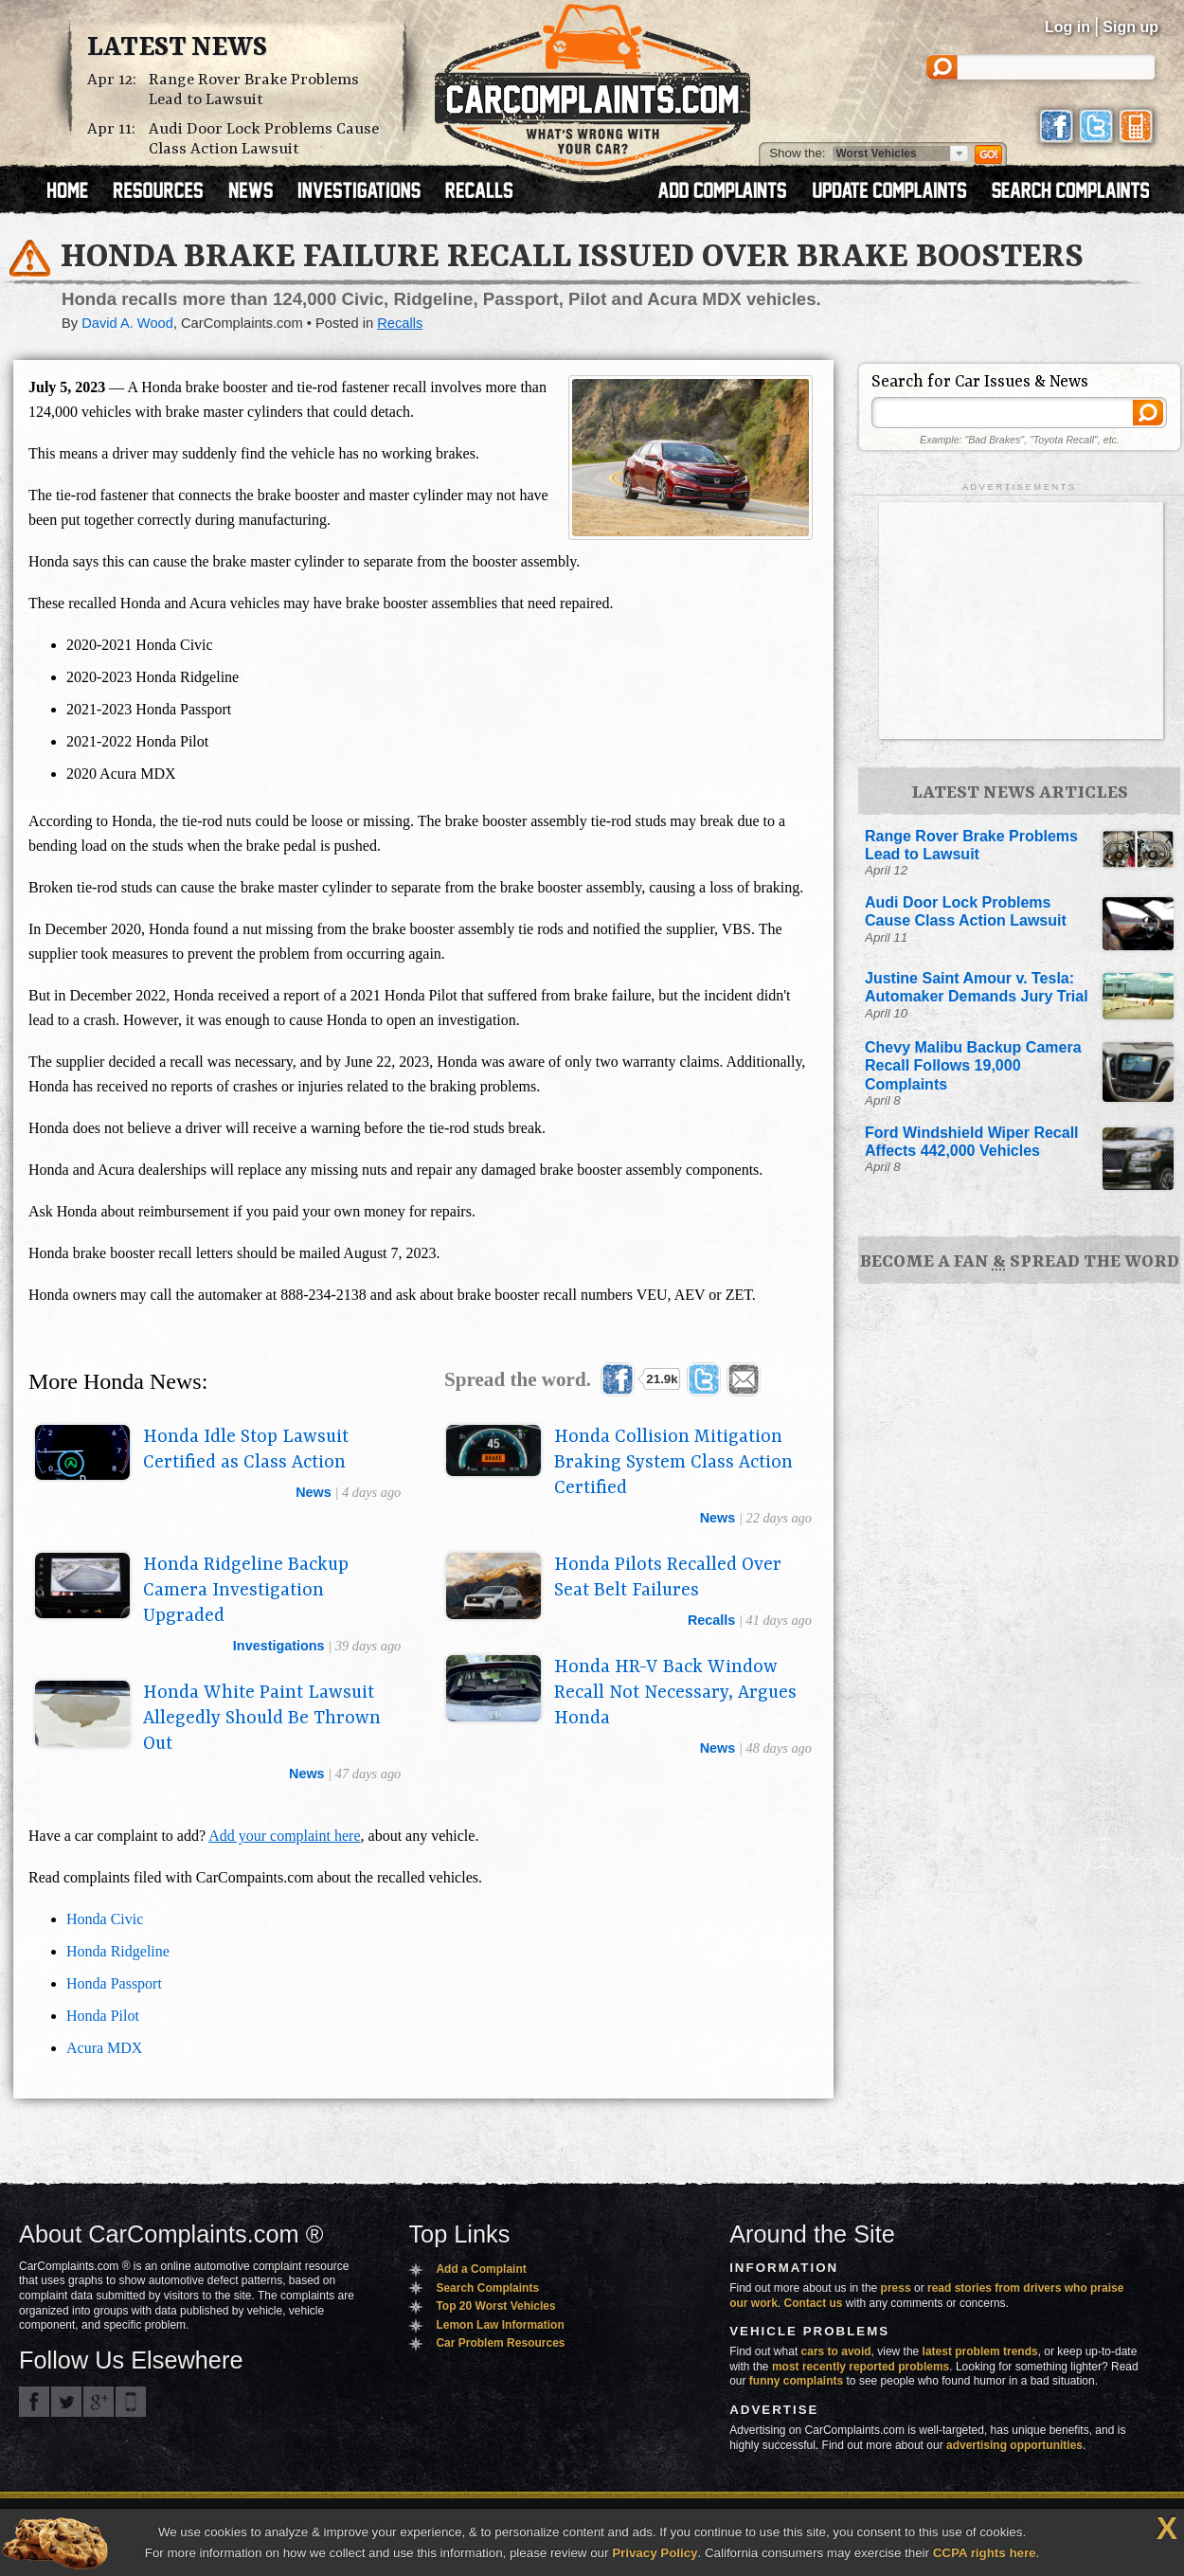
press (896, 2288)
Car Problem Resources (500, 2343)
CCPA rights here (984, 2553)
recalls (711, 1620)
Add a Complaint (481, 2269)
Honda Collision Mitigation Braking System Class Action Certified (673, 1463)
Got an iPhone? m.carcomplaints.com (131, 2402)
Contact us (813, 2303)
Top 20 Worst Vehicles (495, 2306)
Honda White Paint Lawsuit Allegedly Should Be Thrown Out (262, 1719)
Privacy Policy (654, 2553)
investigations (279, 1645)
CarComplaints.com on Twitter (66, 2402)
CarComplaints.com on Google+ (98, 2402)
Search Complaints (487, 2288)
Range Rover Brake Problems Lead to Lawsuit (254, 90)
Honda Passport (114, 1983)
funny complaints (796, 2380)
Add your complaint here (284, 1836)
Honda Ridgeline (118, 1951)
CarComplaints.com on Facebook (34, 2402)
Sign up (1130, 27)
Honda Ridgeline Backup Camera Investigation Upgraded (246, 1591)
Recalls (399, 323)
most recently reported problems (860, 2366)
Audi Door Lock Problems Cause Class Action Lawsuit (264, 139)
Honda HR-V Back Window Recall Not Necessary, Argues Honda (675, 1693)
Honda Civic (104, 1919)
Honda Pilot (102, 2016)
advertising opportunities (1014, 2445)
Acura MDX (104, 2048)
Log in (1067, 27)
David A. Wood (127, 323)
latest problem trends (980, 2351)
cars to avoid (836, 2351)
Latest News (177, 48)
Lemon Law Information (500, 2325)
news (314, 1492)
